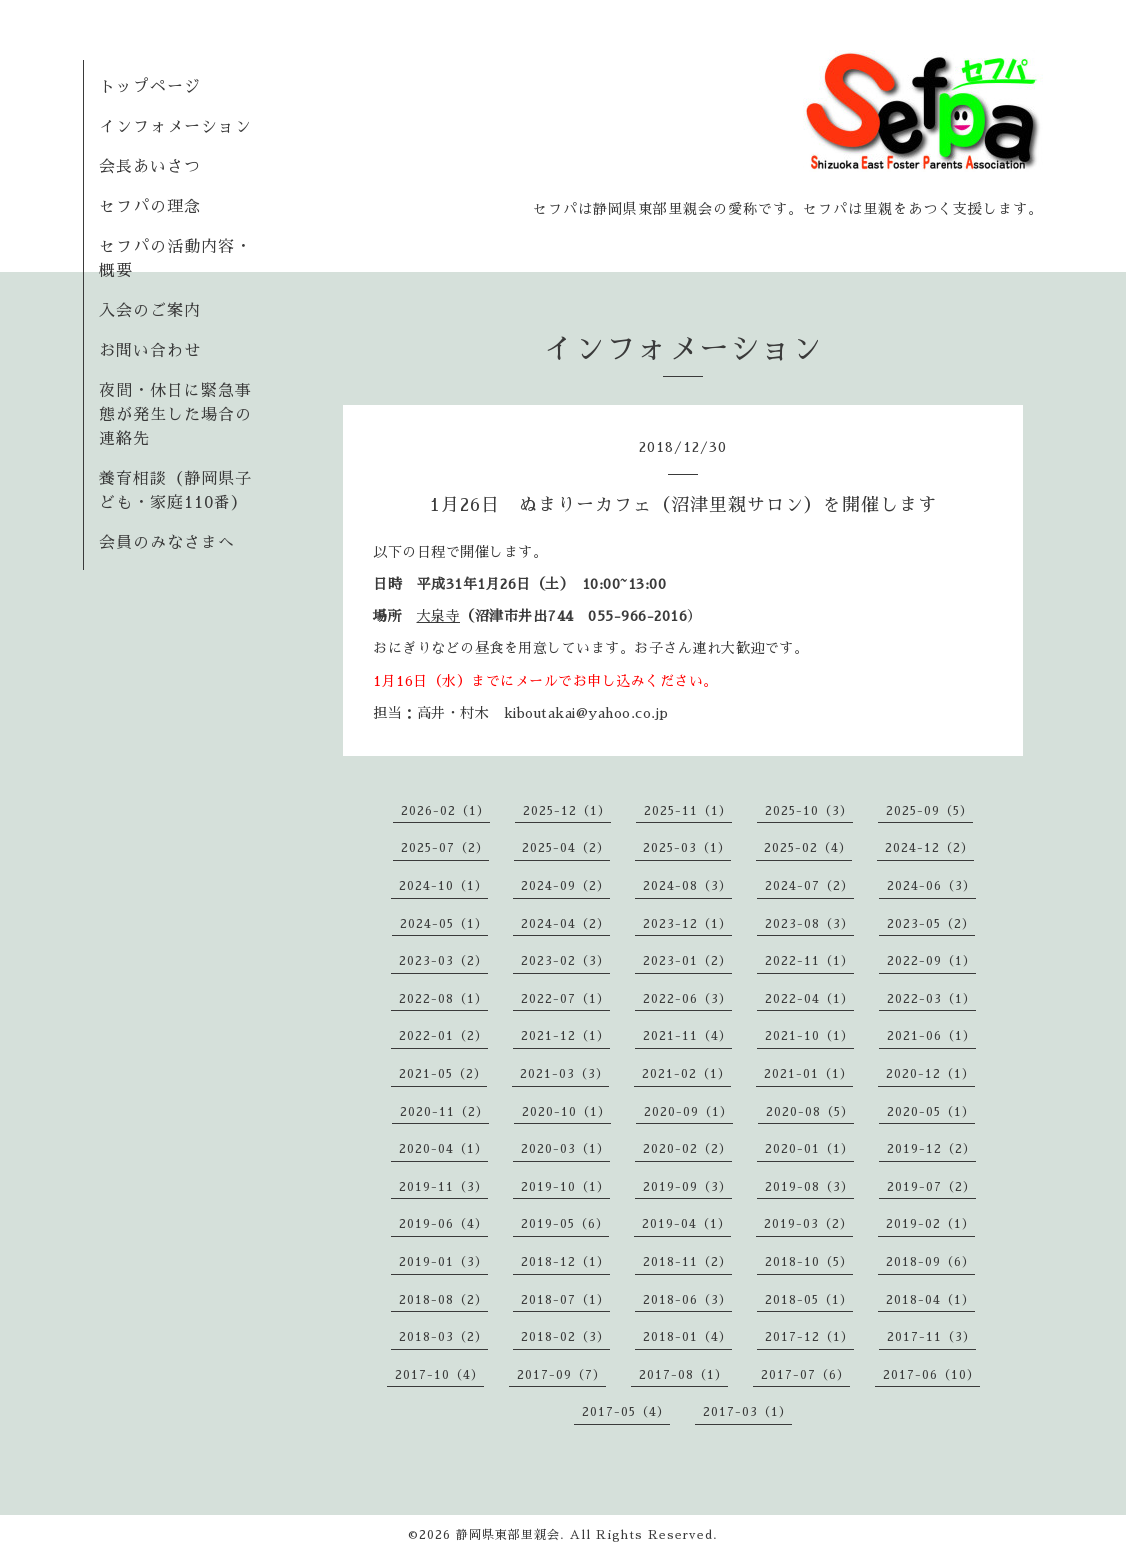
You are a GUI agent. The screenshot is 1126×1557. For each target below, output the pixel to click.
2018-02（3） (565, 1337)
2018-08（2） (443, 1300)
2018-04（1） (930, 1300)
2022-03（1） (931, 999)
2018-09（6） (930, 1262)
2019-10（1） (565, 1187)
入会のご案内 (150, 311)
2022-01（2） (443, 1036)
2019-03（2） (808, 1224)
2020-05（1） (931, 1112)
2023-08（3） (809, 924)
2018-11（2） (687, 1262)
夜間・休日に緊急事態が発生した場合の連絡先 (175, 415)
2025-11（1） (688, 811)
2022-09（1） (931, 961)
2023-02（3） (565, 961)
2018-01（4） (687, 1337)
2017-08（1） (683, 1375)
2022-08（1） (443, 999)
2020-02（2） (687, 1149)
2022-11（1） (809, 961)
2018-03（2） (443, 1337)
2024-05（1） (444, 924)
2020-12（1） (930, 1074)
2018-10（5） (809, 1262)
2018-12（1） (565, 1262)
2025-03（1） (687, 848)
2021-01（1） (808, 1074)
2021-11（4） (687, 1036)
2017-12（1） (809, 1337)
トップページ (150, 87)
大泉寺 (439, 616)
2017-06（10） (931, 1375)
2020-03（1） (565, 1149)
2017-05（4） (626, 1412)
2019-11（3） (443, 1187)
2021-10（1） (809, 1036)
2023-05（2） (931, 924)
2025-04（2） (566, 848)
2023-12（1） (687, 924)
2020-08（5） (810, 1112)
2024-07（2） (809, 886)
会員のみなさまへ (167, 543)
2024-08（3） (687, 886)
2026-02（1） (445, 811)
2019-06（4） (443, 1224)
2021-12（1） (565, 1036)
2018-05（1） (809, 1300)
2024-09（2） (565, 886)
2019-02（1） (930, 1224)
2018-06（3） (687, 1300)
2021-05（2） (443, 1074)
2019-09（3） (687, 1187)
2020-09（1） (688, 1112)
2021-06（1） (931, 1036)
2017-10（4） (439, 1375)
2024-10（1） (443, 886)
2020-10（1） (566, 1112)
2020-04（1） (443, 1149)
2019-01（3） (443, 1262)
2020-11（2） (444, 1112)
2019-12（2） (931, 1149)
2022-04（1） (809, 999)
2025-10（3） (809, 811)
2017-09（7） (561, 1375)
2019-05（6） (565, 1224)
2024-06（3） (931, 886)
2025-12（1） (567, 811)
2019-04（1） (686, 1224)
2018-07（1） (565, 1300)
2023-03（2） (443, 961)
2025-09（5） (929, 811)
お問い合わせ (150, 351)
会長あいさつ (150, 167)
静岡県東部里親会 (508, 1535)
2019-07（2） (931, 1187)
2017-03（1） (747, 1412)
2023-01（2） (687, 961)
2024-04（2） (565, 924)
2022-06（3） (687, 999)
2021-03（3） (564, 1074)
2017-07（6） (805, 1375)
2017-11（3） (931, 1337)
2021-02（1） (686, 1074)
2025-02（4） (808, 848)
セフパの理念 (150, 207)
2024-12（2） (929, 848)
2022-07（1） (565, 999)
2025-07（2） (445, 848)
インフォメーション (175, 127)
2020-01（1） (809, 1149)
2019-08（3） (809, 1187)
